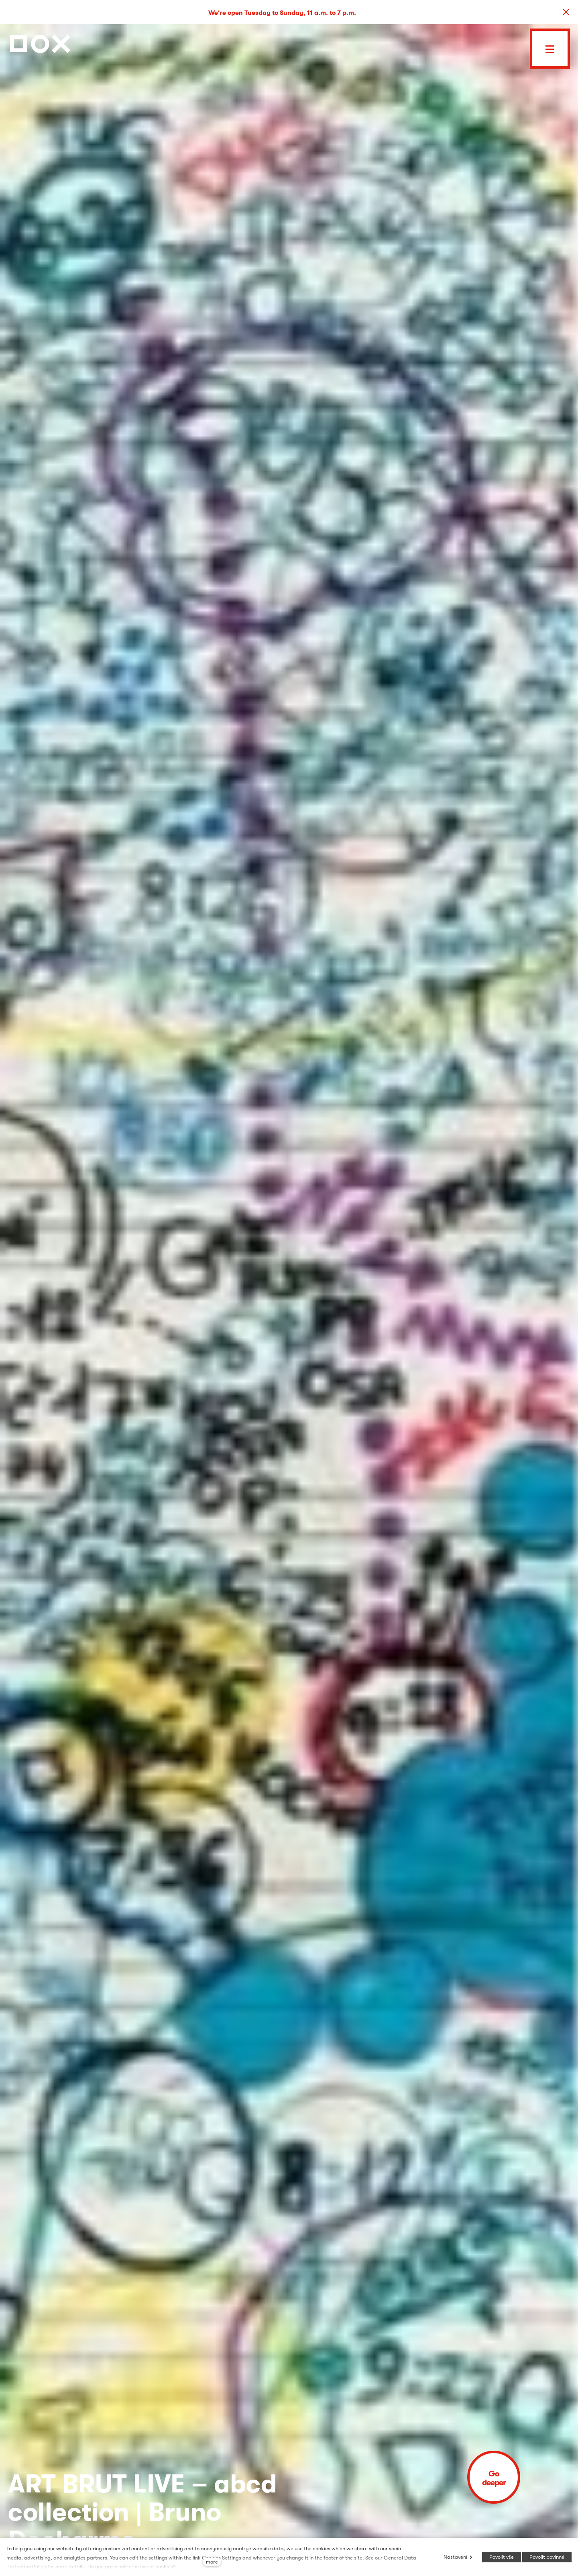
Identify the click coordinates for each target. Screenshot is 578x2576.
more (212, 2562)
